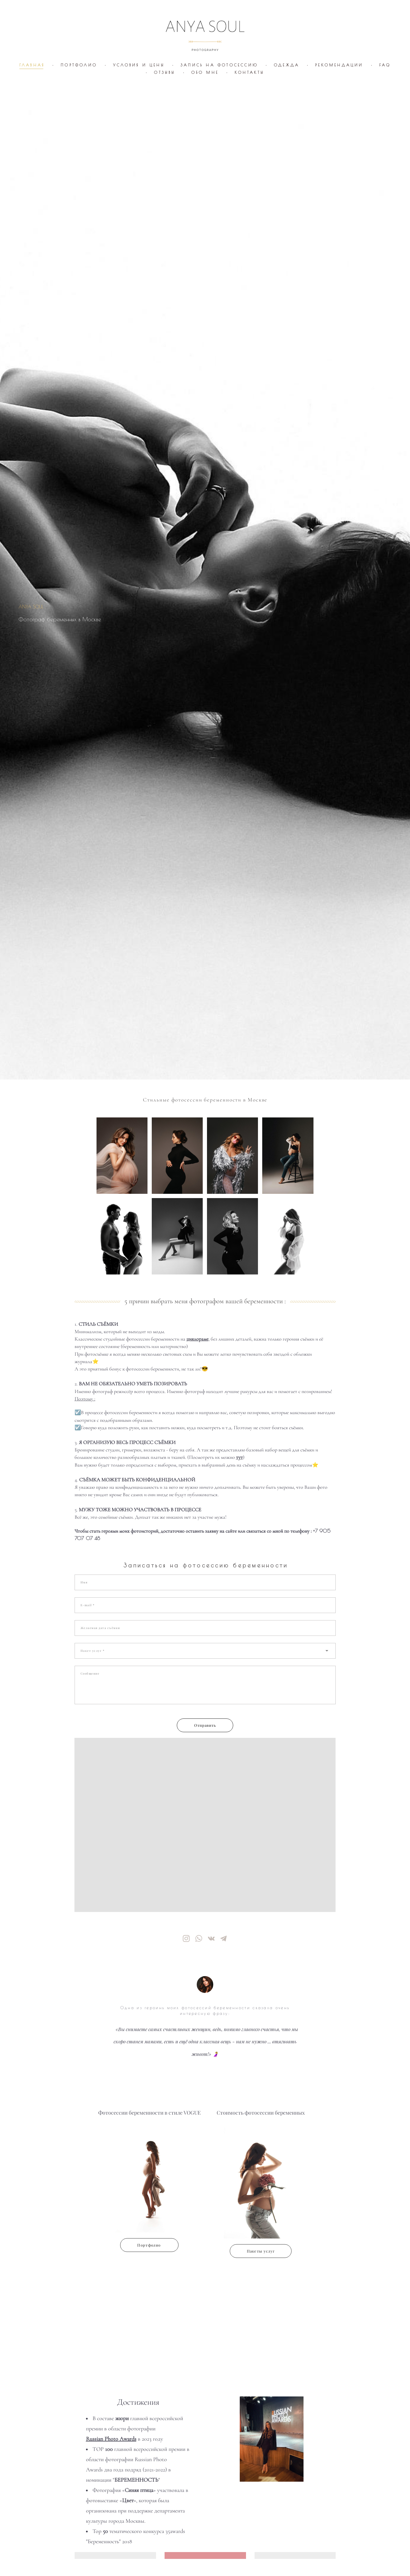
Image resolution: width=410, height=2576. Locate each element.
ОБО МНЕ (205, 72)
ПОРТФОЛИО (79, 65)
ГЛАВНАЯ (32, 65)
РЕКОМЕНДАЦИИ (339, 65)
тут (239, 1457)
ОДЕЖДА (286, 65)
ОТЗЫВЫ (164, 72)
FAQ (385, 65)
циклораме (197, 1339)
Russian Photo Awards (111, 2439)
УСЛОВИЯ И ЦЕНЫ (139, 65)
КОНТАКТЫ (250, 72)
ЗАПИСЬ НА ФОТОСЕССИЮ (219, 65)
